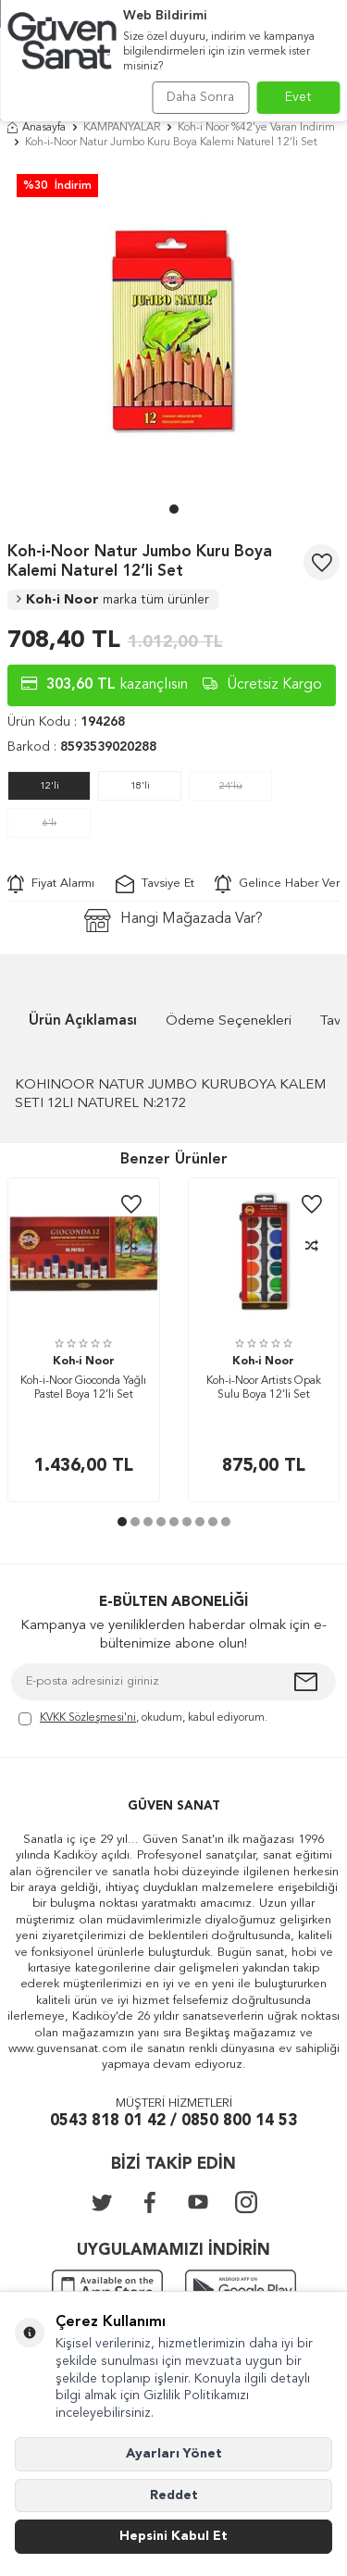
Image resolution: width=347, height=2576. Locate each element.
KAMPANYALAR (121, 127)
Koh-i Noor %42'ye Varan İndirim (256, 127)
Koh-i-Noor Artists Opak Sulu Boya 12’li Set (263, 1388)
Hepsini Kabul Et (173, 2536)
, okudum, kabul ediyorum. (143, 1719)
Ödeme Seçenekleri (228, 1021)
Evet (298, 97)
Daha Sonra (200, 97)
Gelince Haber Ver (277, 884)
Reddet (174, 2495)
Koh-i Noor (113, 599)
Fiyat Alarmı (50, 884)
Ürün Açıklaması (83, 1021)
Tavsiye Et (155, 884)
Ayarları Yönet (174, 2453)
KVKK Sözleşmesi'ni (88, 1718)
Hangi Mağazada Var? (173, 920)
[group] (173, 331)
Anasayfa (36, 127)
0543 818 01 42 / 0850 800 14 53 (173, 2121)
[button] (174, 509)
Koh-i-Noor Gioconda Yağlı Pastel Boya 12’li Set (83, 1388)
